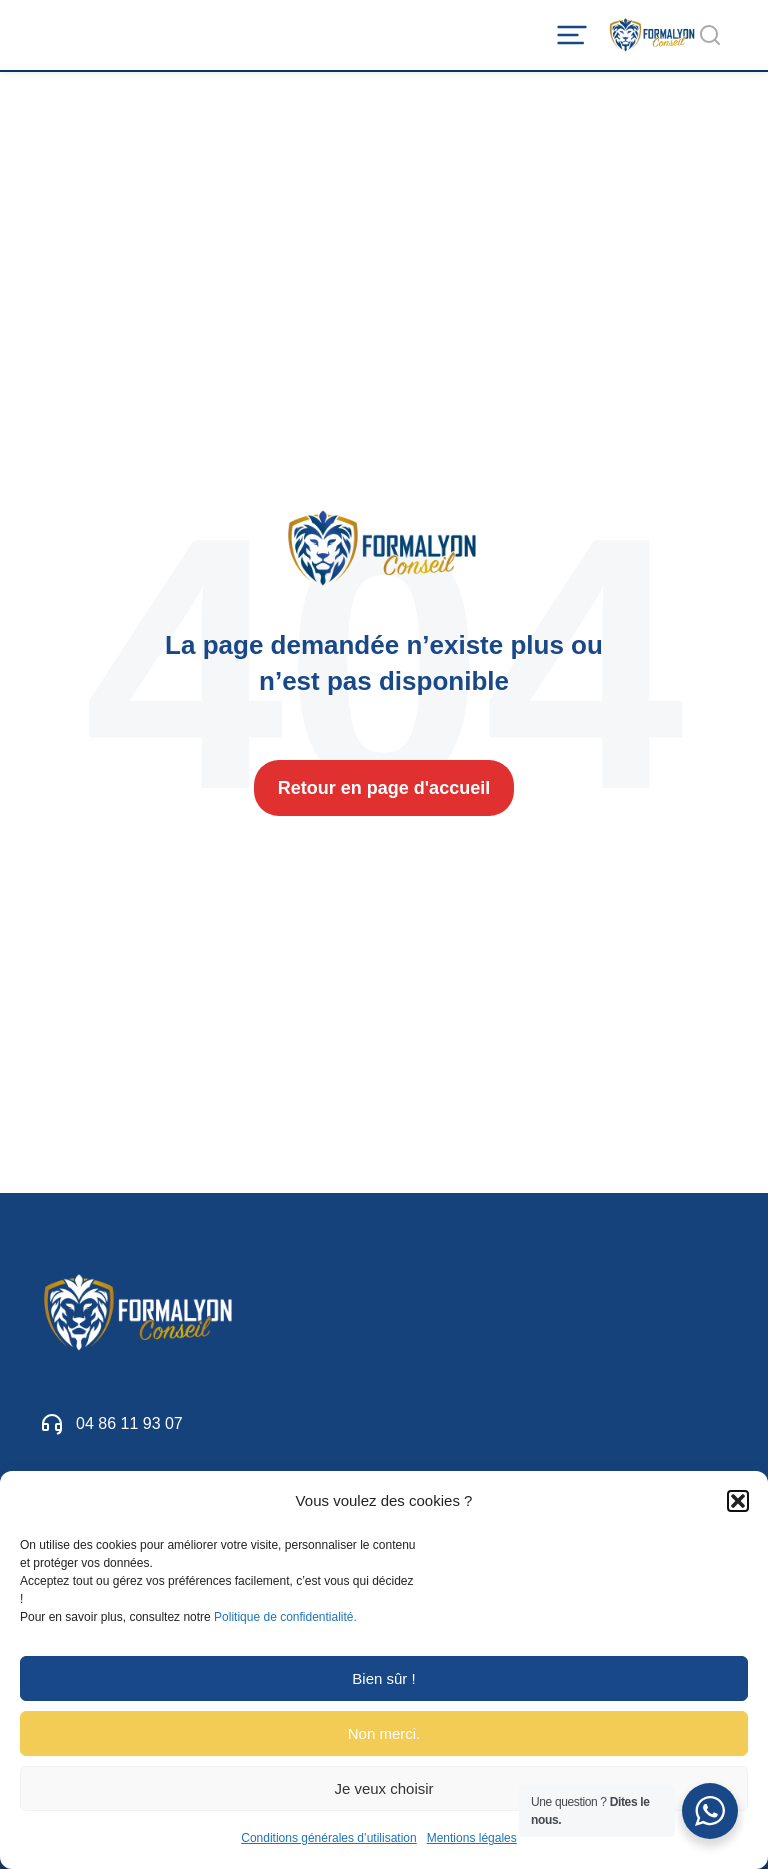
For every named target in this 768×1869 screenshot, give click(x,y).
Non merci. (384, 1733)
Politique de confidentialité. (285, 1617)
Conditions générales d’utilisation (328, 1838)
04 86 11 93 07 (129, 1423)
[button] (738, 1501)
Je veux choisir (383, 1788)
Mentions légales (472, 1838)
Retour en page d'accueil (384, 788)
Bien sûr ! (383, 1678)
